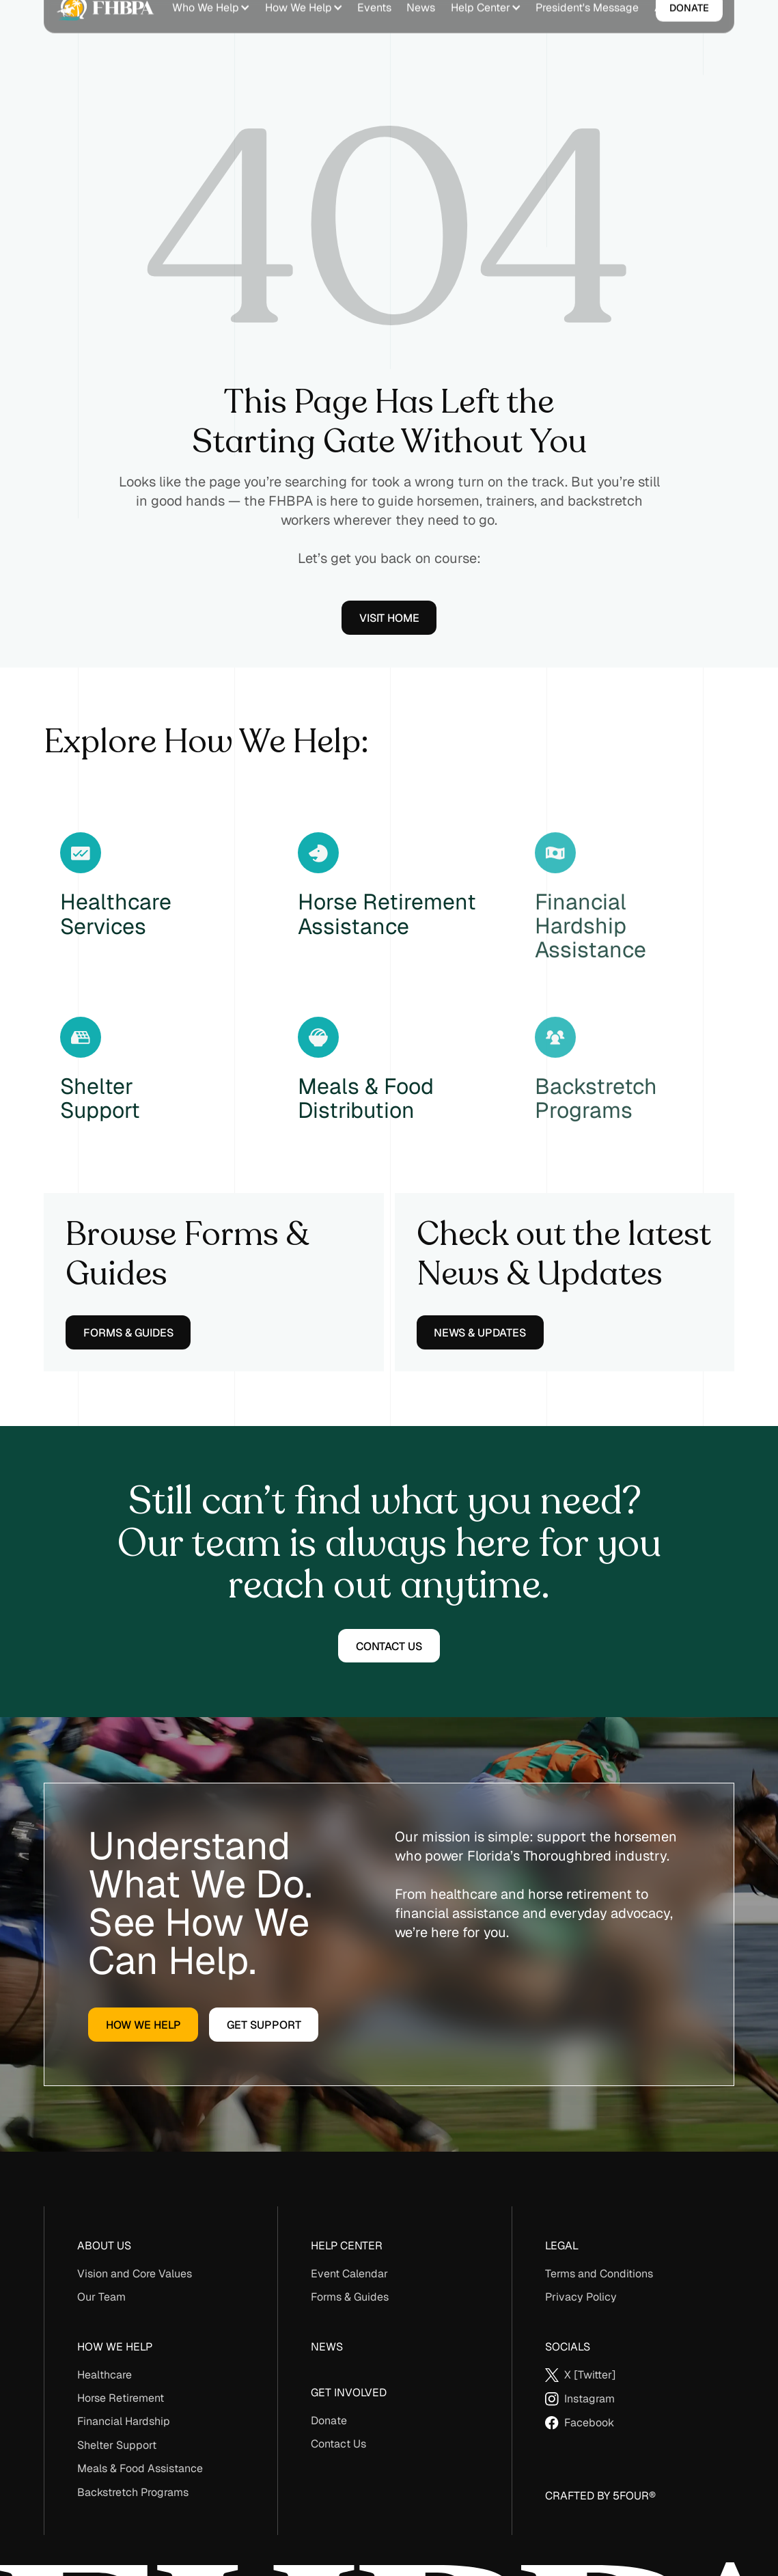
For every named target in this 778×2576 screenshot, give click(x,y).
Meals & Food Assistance (140, 2468)
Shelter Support (116, 2445)
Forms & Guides (350, 2297)
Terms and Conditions (599, 2273)
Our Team (101, 2297)
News (327, 2347)
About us (104, 2245)
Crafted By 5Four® (600, 2495)
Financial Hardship (123, 2421)
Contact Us (338, 2444)
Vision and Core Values (134, 2273)
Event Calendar (349, 2273)
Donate (329, 2420)
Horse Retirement (120, 2398)
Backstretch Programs (133, 2492)
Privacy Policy (581, 2297)
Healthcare (104, 2375)
